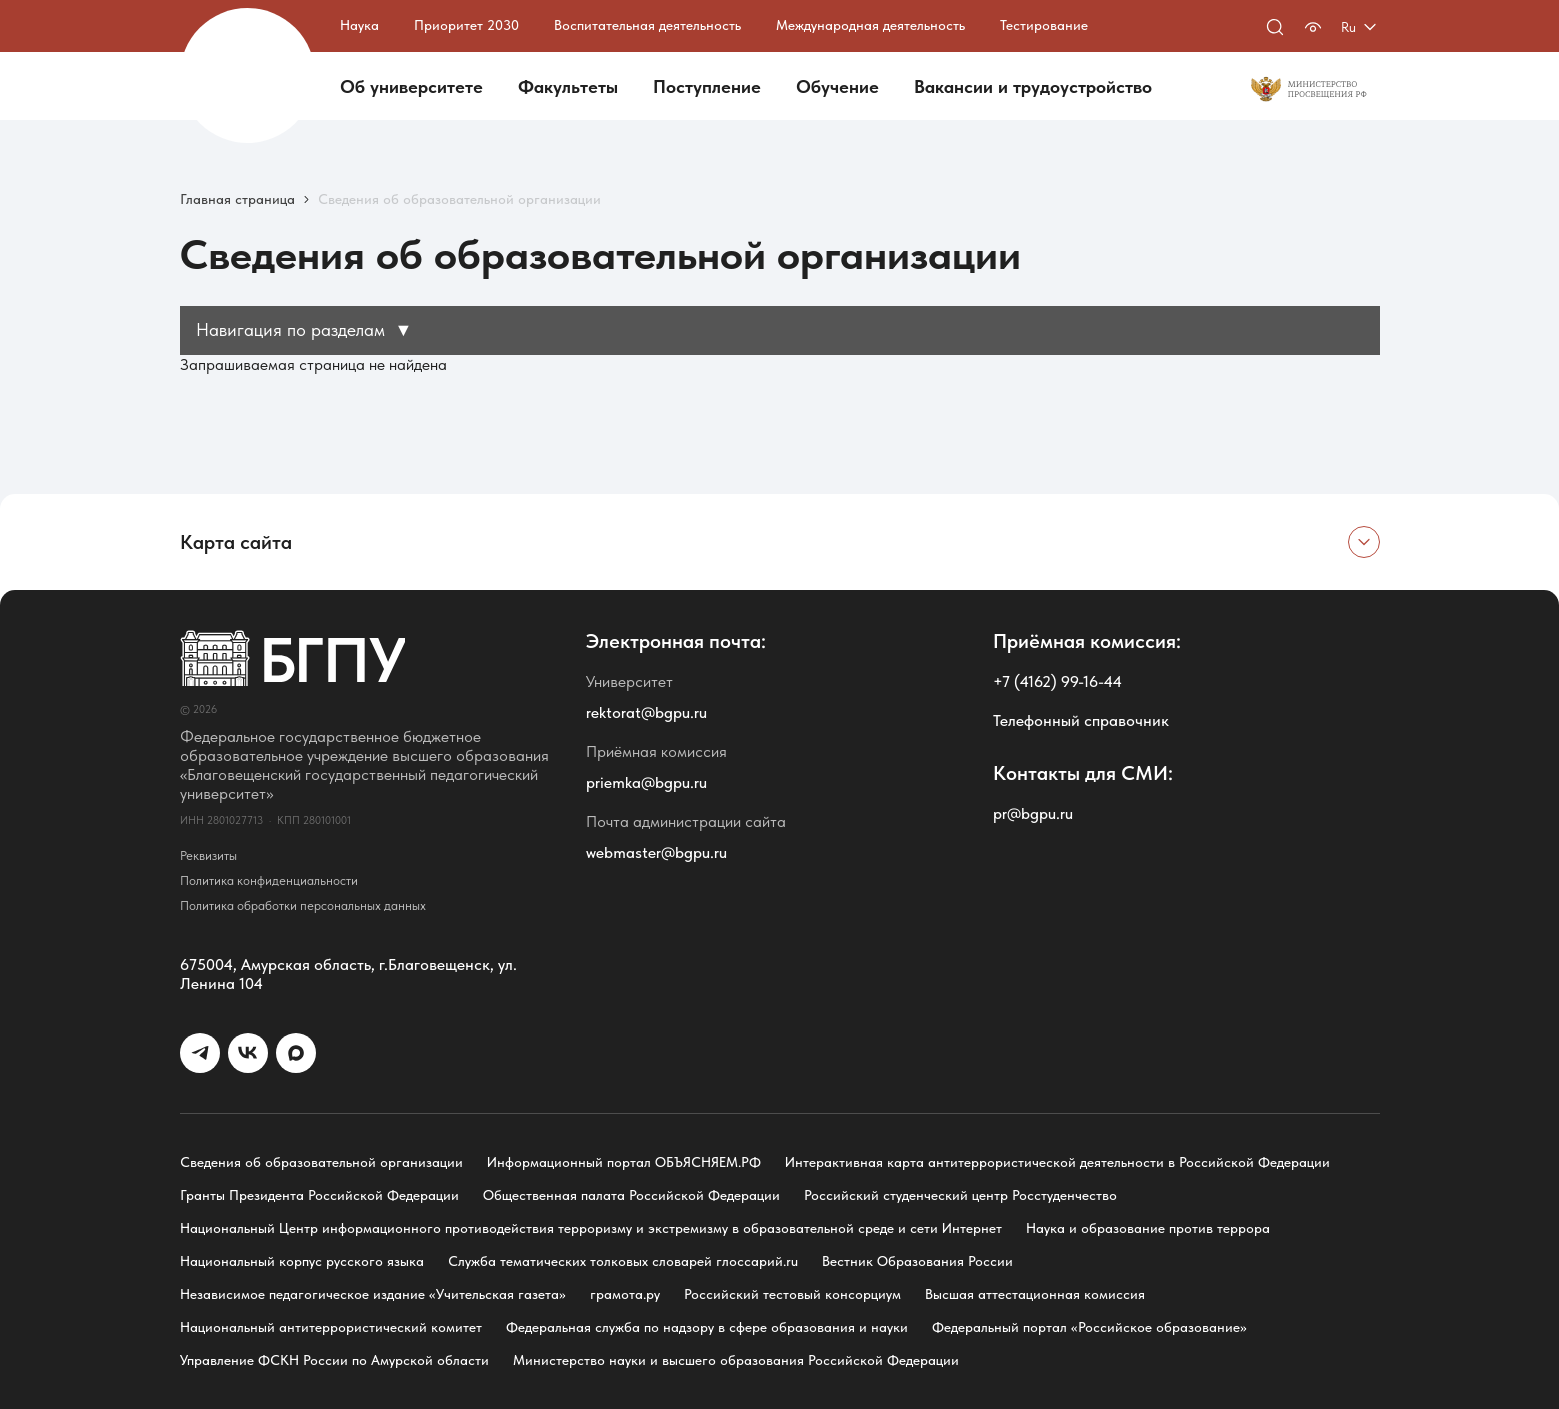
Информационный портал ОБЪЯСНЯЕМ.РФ (624, 1162)
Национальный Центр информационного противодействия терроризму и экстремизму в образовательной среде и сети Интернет (591, 1228)
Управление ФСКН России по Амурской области (334, 1360)
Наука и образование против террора (1148, 1228)
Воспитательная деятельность (647, 25)
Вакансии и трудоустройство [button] (1033, 86)
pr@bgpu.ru (1033, 813)
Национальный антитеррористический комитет (331, 1327)
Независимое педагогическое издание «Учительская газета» (373, 1294)
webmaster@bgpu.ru (656, 852)
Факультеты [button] (568, 86)
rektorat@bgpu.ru (646, 712)
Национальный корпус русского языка (302, 1261)
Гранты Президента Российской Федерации (319, 1195)
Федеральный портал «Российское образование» (1089, 1327)
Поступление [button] (707, 86)
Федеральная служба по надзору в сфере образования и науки (707, 1327)
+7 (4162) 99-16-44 (1057, 681)
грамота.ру (625, 1294)
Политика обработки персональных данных (303, 905)
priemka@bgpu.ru (646, 782)
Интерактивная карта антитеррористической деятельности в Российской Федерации (1057, 1162)
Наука (359, 25)
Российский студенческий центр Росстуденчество (960, 1195)
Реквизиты (208, 855)
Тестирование (1044, 25)
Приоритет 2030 (466, 25)
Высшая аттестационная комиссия (1035, 1294)
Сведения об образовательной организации (321, 1162)
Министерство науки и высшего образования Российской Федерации (736, 1360)
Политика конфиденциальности (269, 880)
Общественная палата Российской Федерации (631, 1195)
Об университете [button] (411, 86)
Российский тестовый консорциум (792, 1294)
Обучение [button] (837, 86)
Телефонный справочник (1081, 720)
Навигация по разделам (304, 329)
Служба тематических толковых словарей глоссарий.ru (623, 1261)
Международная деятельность (870, 25)
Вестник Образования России (917, 1261)
